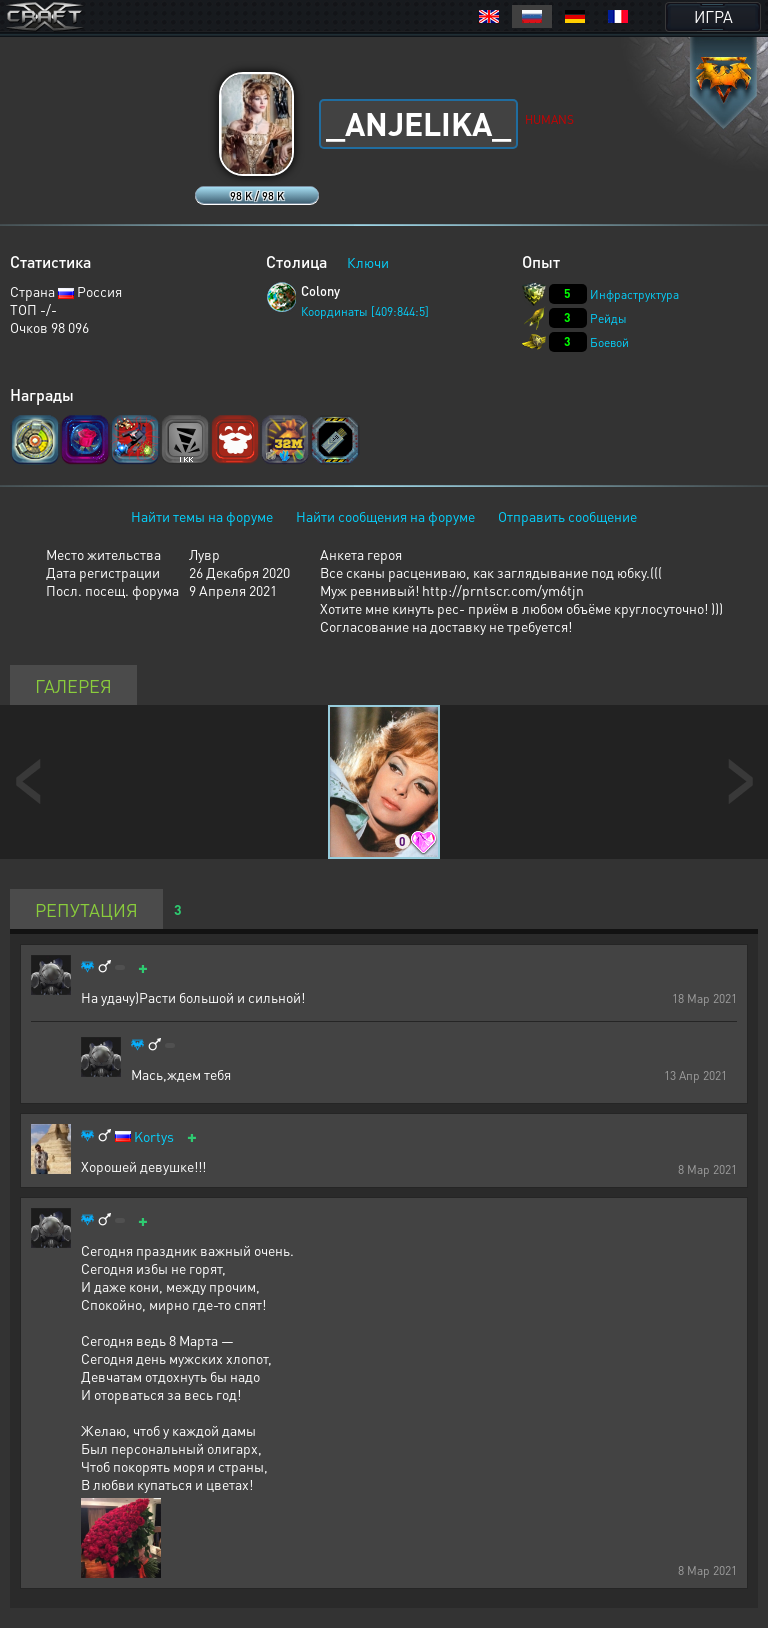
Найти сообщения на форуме (385, 516)
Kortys (154, 1136)
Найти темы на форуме (202, 516)
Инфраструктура (634, 294)
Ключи (368, 262)
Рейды (608, 318)
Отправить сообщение (567, 516)
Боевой (609, 342)
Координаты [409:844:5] (365, 311)
